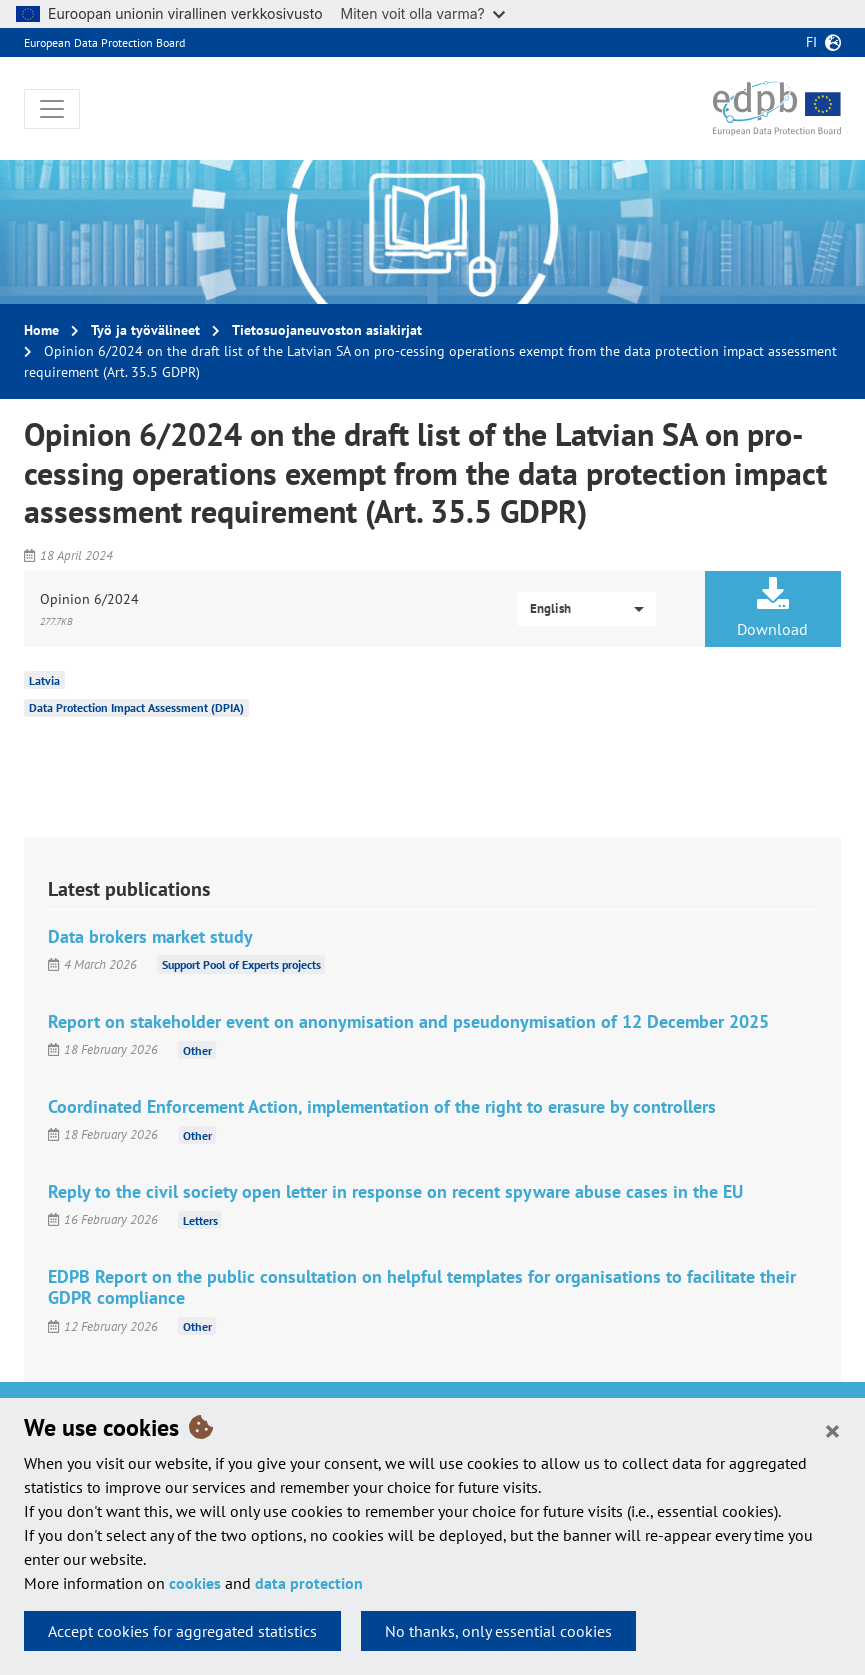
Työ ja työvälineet (145, 330)
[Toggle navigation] (52, 109)
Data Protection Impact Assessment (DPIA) (136, 707)
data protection (309, 1583)
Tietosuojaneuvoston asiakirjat (327, 330)
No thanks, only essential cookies (498, 1631)
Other (197, 1049)
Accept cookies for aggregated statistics (182, 1631)
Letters (200, 1219)
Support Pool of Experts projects (241, 964)
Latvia (44, 679)
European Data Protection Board (104, 42)
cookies (195, 1583)
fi (811, 42)
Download (773, 608)
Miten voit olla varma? (423, 13)
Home (41, 330)
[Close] (832, 1430)
